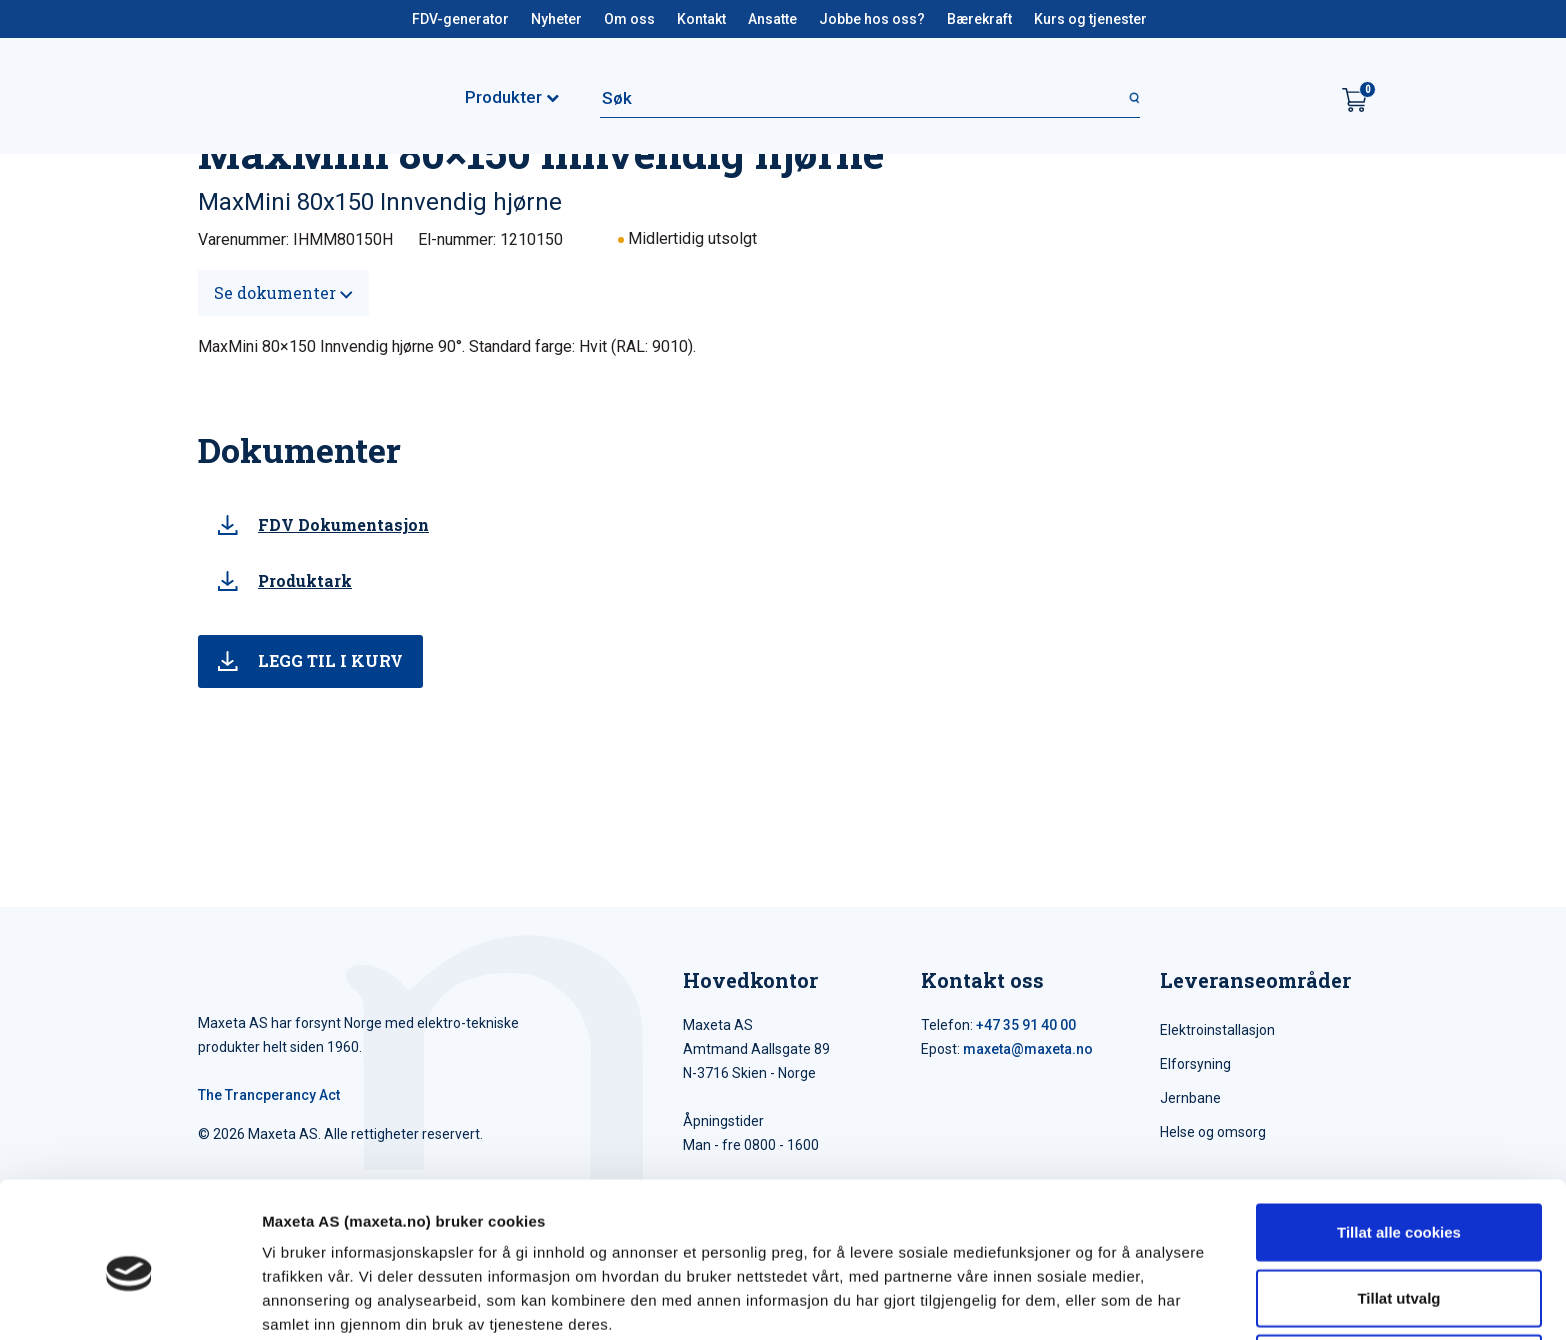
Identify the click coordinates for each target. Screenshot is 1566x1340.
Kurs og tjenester (1090, 19)
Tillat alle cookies (1399, 1143)
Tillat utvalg (1398, 1209)
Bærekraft (979, 19)
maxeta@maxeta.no (1028, 1049)
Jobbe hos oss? (872, 19)
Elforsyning (1195, 1064)
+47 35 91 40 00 (1026, 1025)
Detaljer (1065, 1300)
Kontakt (701, 19)
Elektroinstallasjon (1217, 1030)
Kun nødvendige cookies (1399, 1274)
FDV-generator (460, 19)
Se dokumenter (283, 292)
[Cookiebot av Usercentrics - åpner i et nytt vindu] (129, 1301)
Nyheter (556, 19)
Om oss (629, 19)
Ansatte (772, 19)
